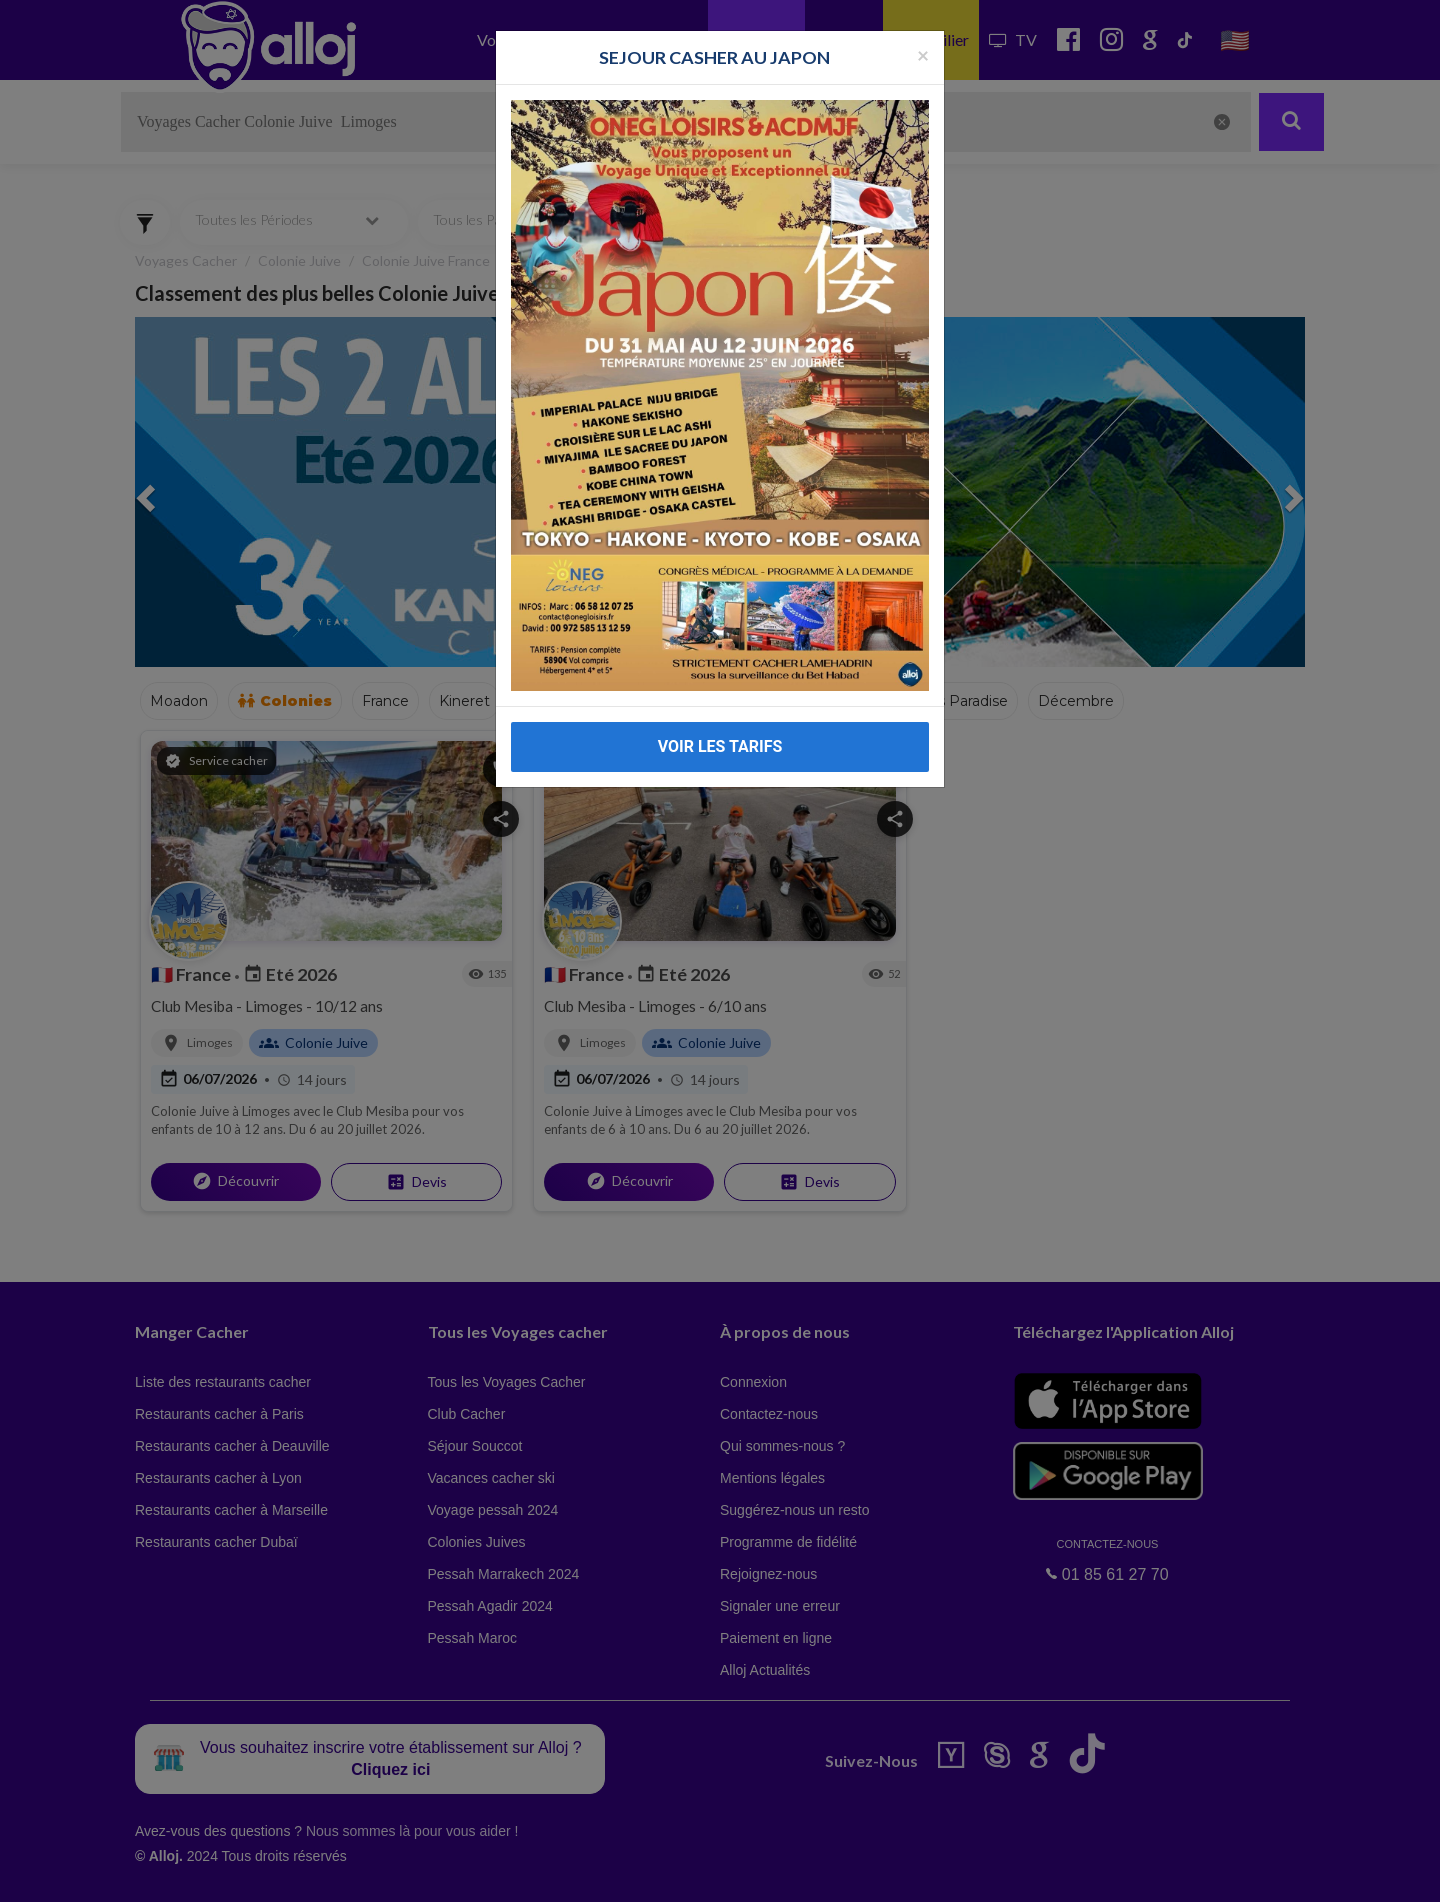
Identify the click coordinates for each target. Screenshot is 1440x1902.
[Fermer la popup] (923, 54)
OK (440, 1873)
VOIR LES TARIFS (720, 746)
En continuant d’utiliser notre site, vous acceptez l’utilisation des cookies (214, 1872)
